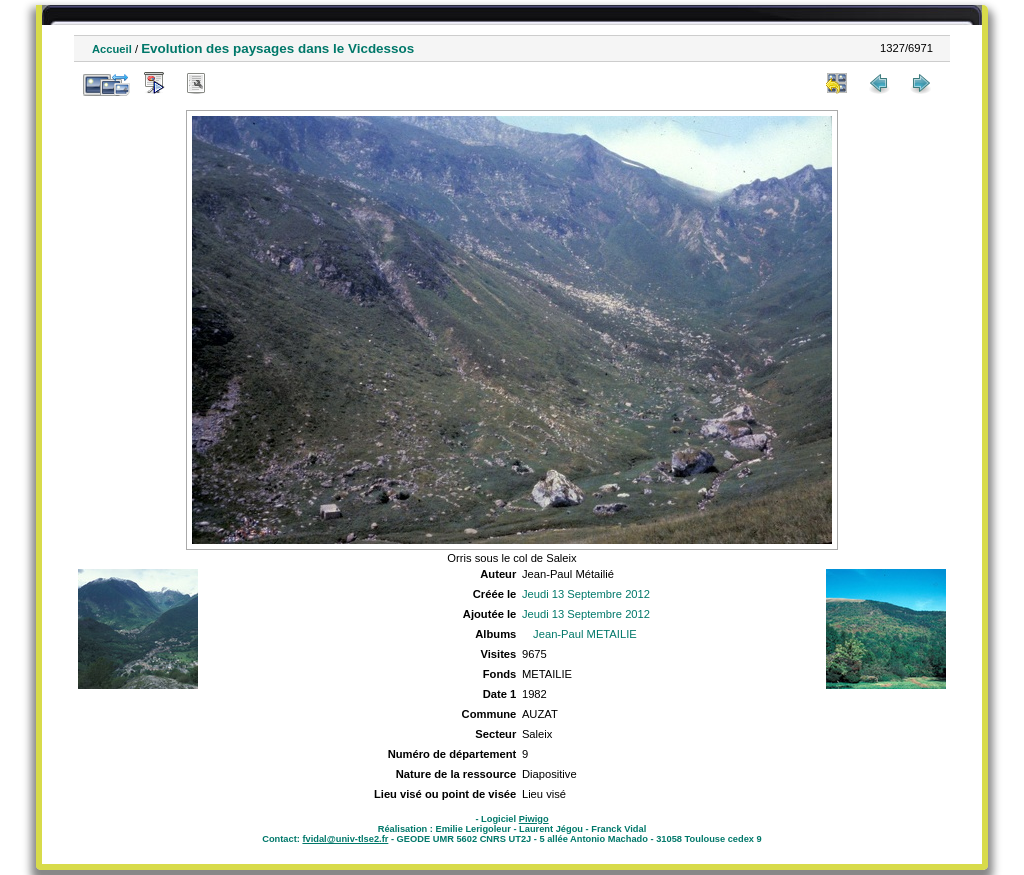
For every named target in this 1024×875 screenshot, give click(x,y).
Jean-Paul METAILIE (585, 634)
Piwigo (534, 819)
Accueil (112, 49)
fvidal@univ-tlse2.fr (345, 839)
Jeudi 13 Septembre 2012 (586, 594)
